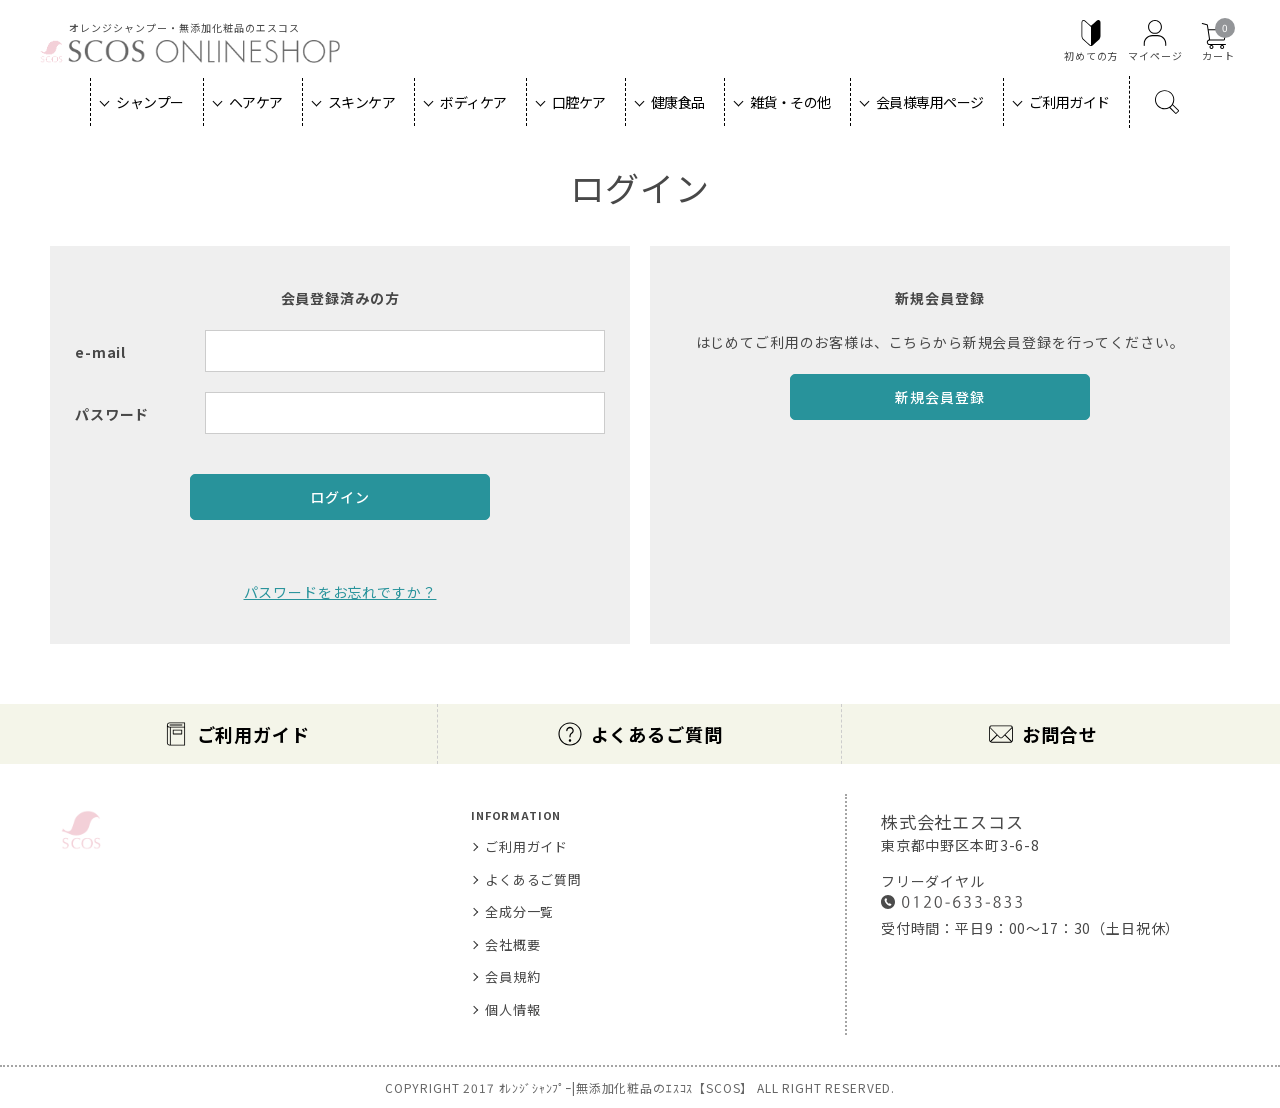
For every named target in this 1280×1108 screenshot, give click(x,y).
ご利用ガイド (1069, 102)
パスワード (112, 414)
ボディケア (473, 102)
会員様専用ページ (930, 102)
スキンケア (362, 102)
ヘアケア (256, 102)
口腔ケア (579, 102)
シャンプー (150, 102)
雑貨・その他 (790, 102)
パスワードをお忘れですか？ (340, 592)
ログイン (339, 497)
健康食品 (678, 102)
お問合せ (1059, 734)
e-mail (100, 352)
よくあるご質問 (657, 734)
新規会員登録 (939, 397)
